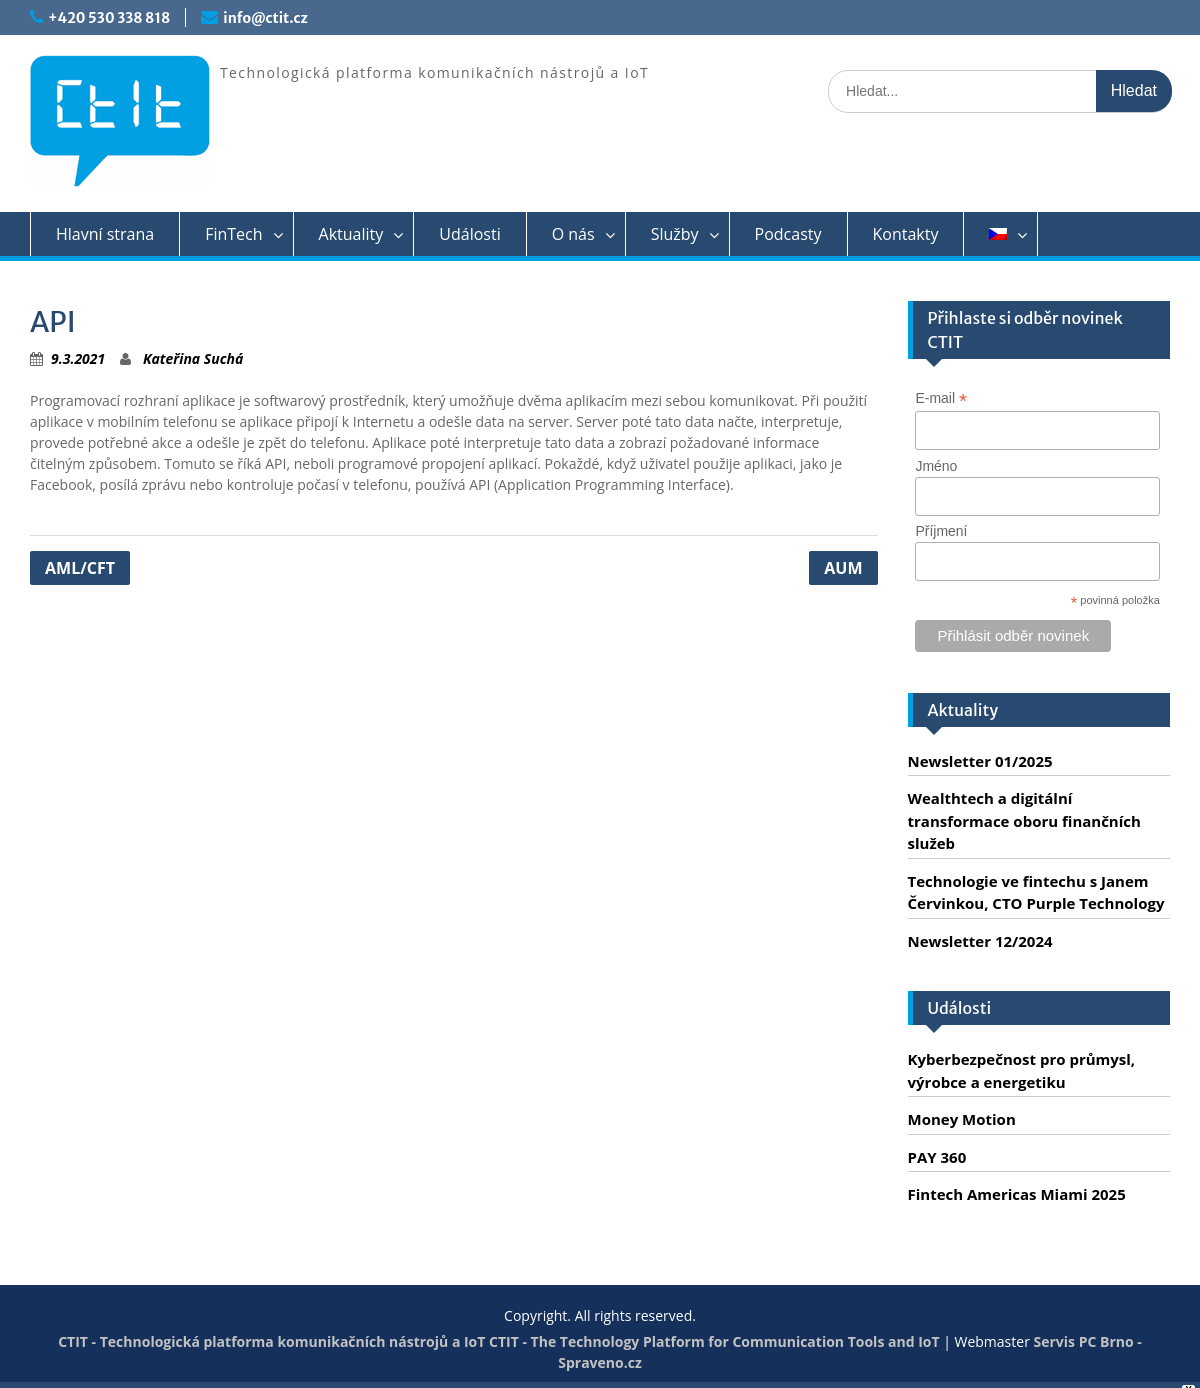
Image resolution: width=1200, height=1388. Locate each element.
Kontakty (906, 234)
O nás (573, 234)
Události (469, 234)
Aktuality (351, 234)
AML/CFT (80, 568)
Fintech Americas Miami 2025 (1017, 1194)
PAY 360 (937, 1157)
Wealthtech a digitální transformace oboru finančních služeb (1024, 820)
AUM (843, 568)
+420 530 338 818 (109, 18)
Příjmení (941, 531)
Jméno (936, 466)
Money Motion (962, 1119)
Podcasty (788, 234)
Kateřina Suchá (193, 358)
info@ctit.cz (265, 18)
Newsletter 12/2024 (980, 941)
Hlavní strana (105, 234)
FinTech (233, 234)
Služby (675, 234)
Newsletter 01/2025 (980, 761)
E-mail (941, 398)
